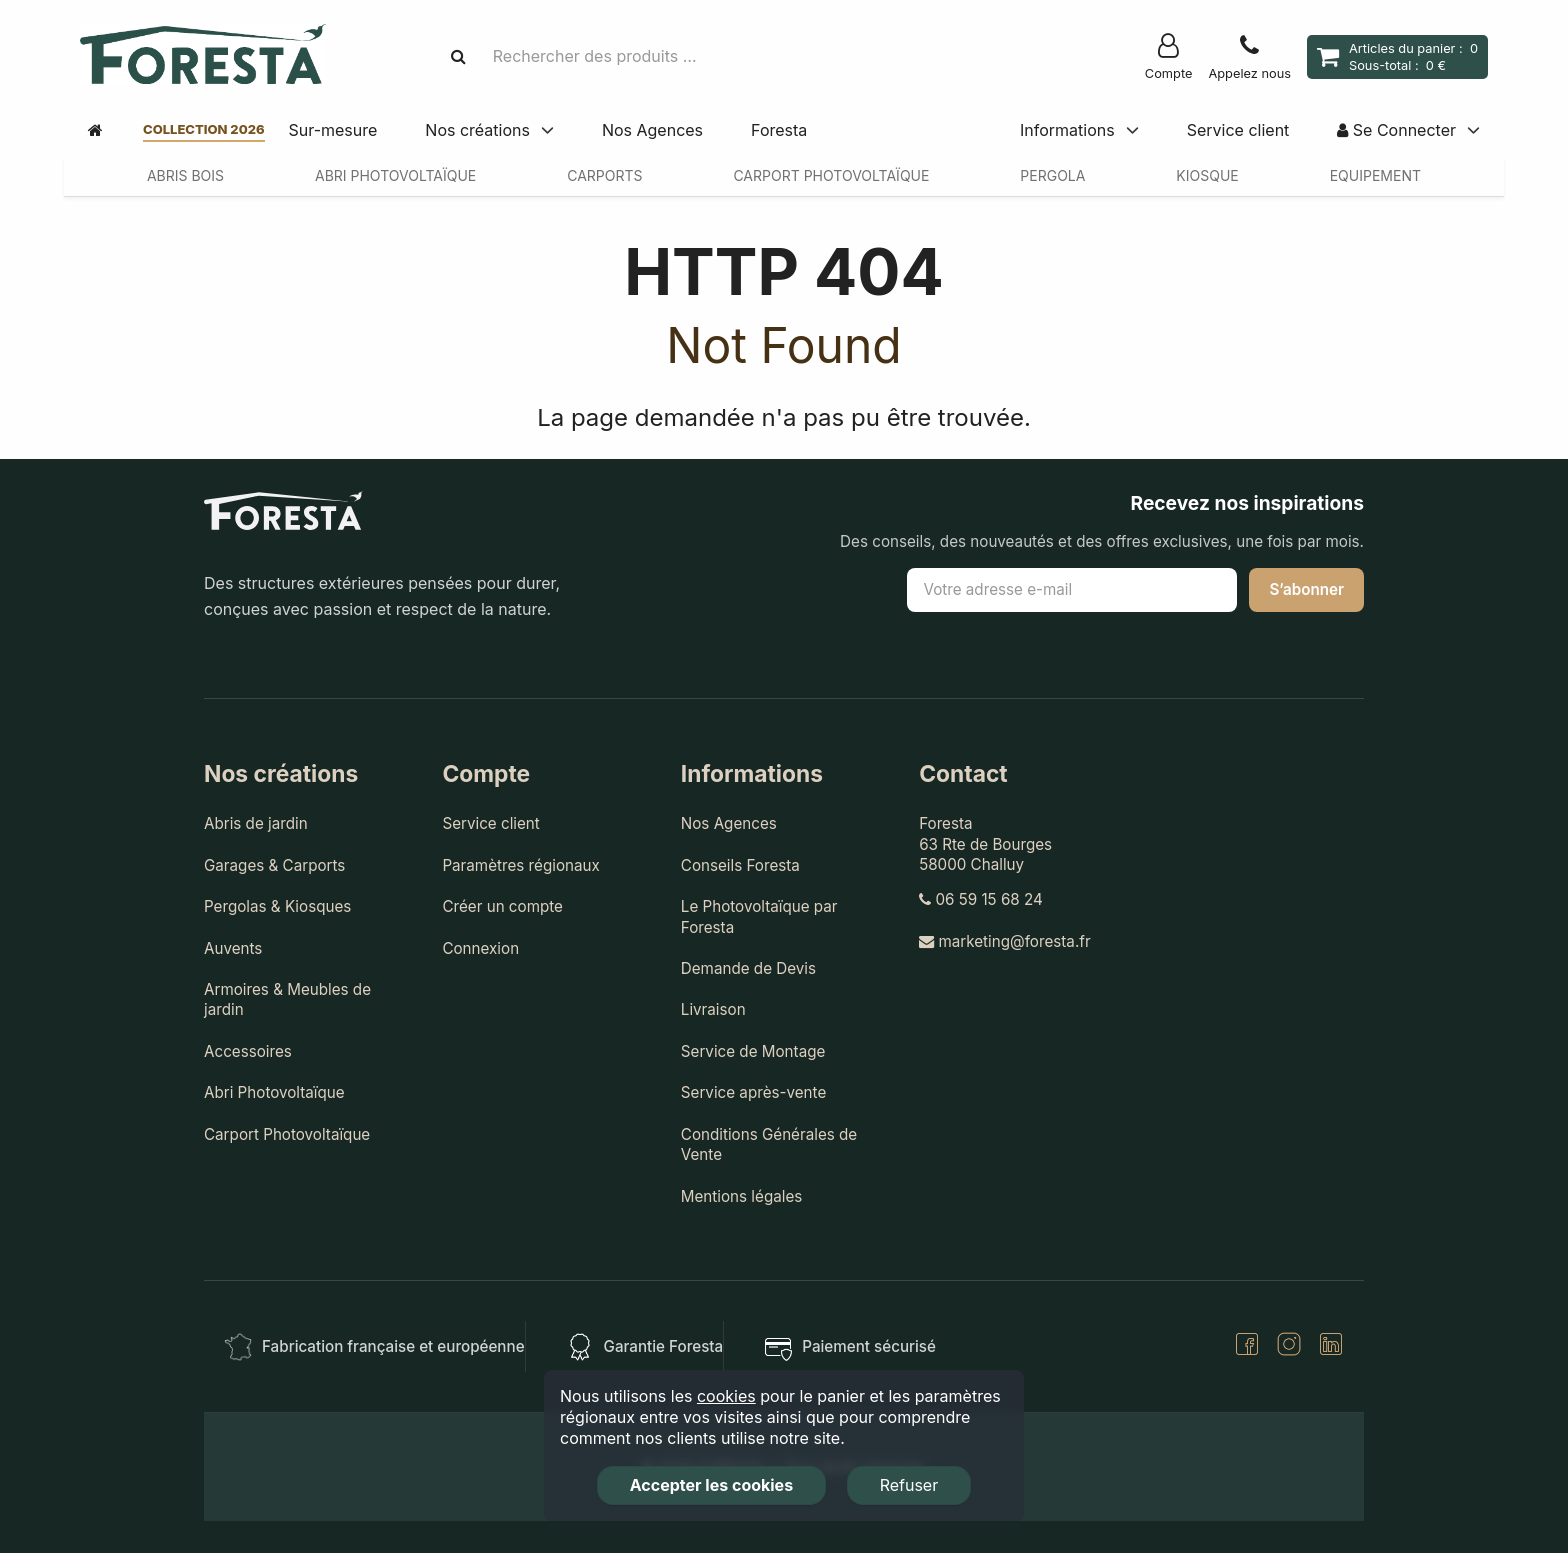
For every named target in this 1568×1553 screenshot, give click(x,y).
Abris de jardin (256, 823)
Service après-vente (753, 1092)
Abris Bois (185, 175)
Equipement (1375, 175)
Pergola (1052, 175)
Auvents (233, 948)
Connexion (480, 948)
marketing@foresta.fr (1004, 941)
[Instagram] (1289, 1346)
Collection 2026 (204, 129)
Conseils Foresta (740, 865)
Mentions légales (742, 1196)
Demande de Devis (748, 968)
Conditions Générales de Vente (769, 1144)
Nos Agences (652, 130)
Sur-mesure (333, 130)
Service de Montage (753, 1051)
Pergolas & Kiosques (277, 906)
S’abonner (1306, 589)
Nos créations (477, 130)
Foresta (779, 130)
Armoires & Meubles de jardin (287, 999)
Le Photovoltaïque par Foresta (759, 916)
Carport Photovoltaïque (831, 175)
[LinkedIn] (1331, 1346)
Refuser (909, 1485)
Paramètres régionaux (520, 865)
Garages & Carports (274, 865)
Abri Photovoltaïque (395, 175)
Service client (1238, 130)
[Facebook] (1247, 1346)
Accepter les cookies (711, 1485)
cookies (726, 1396)
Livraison (713, 1009)
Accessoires (248, 1051)
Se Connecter (1396, 130)
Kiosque (1207, 175)
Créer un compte (502, 906)
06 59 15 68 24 (981, 899)
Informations (1067, 130)
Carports (604, 175)
